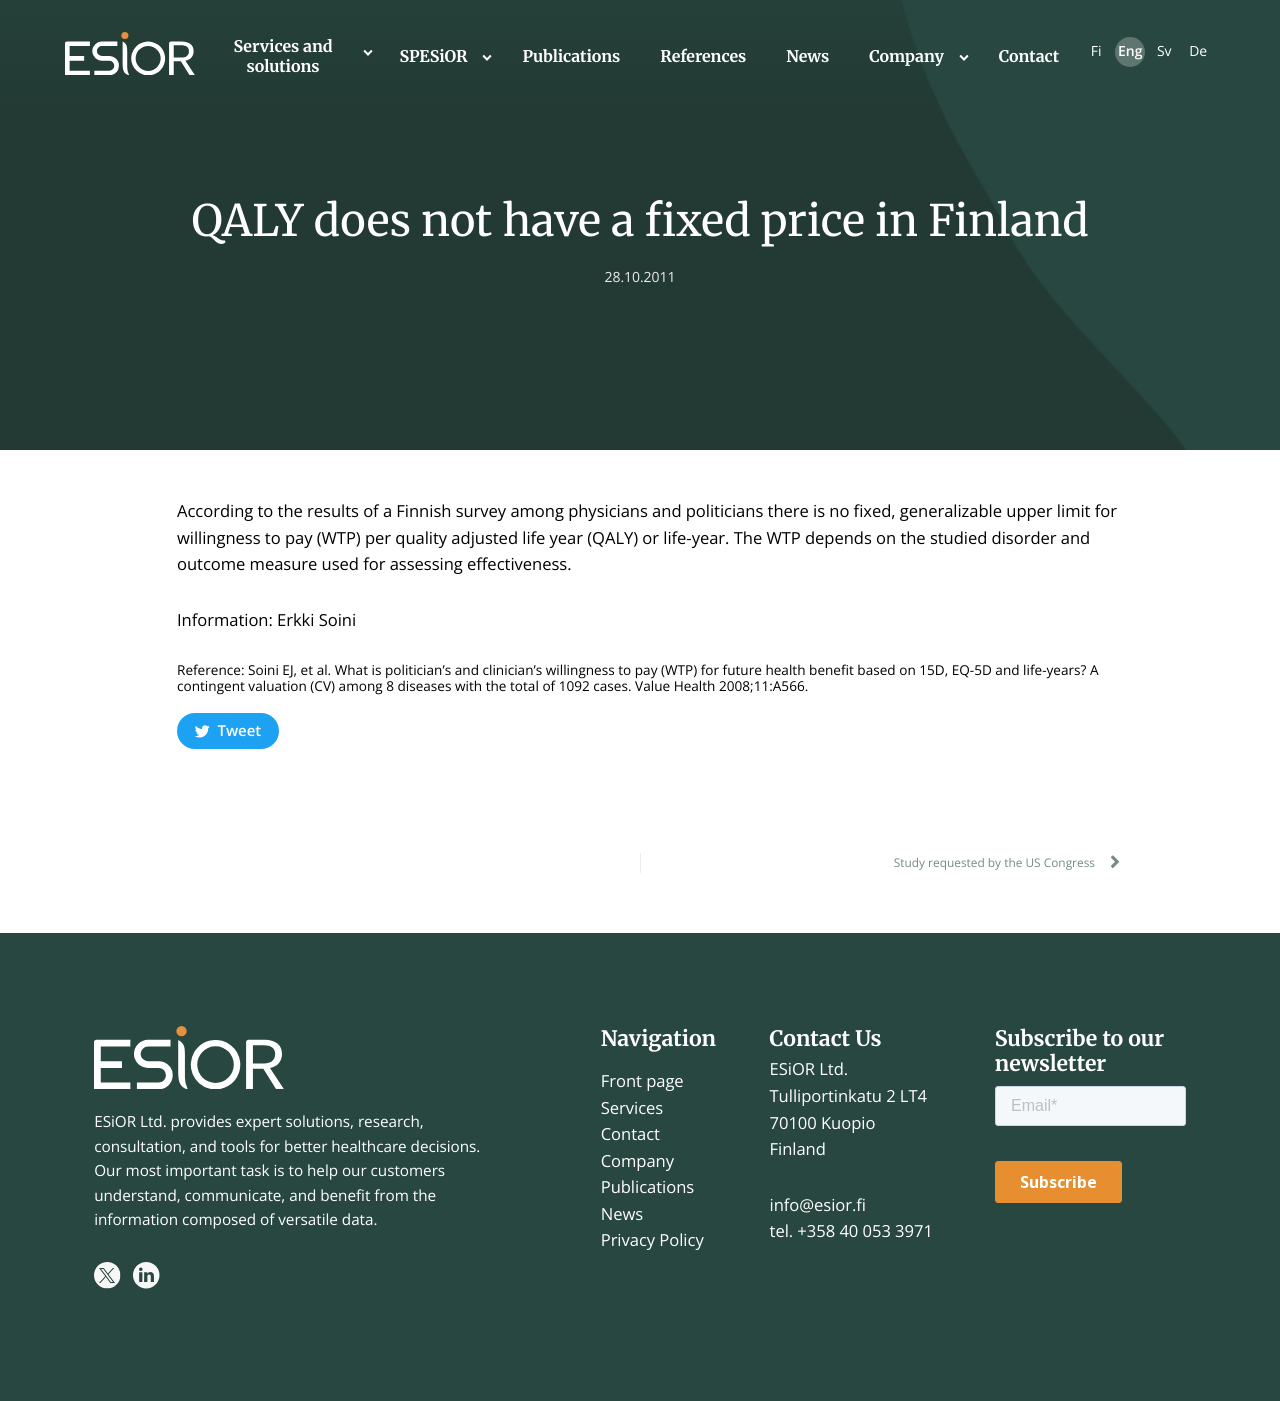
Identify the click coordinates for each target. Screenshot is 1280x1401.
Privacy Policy (652, 1239)
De (1198, 51)
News (807, 57)
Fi (1096, 51)
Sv (1164, 51)
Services (632, 1107)
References (703, 57)
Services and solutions (282, 57)
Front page (642, 1080)
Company (906, 57)
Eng (1130, 51)
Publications (571, 57)
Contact (1029, 57)
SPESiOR (434, 57)
